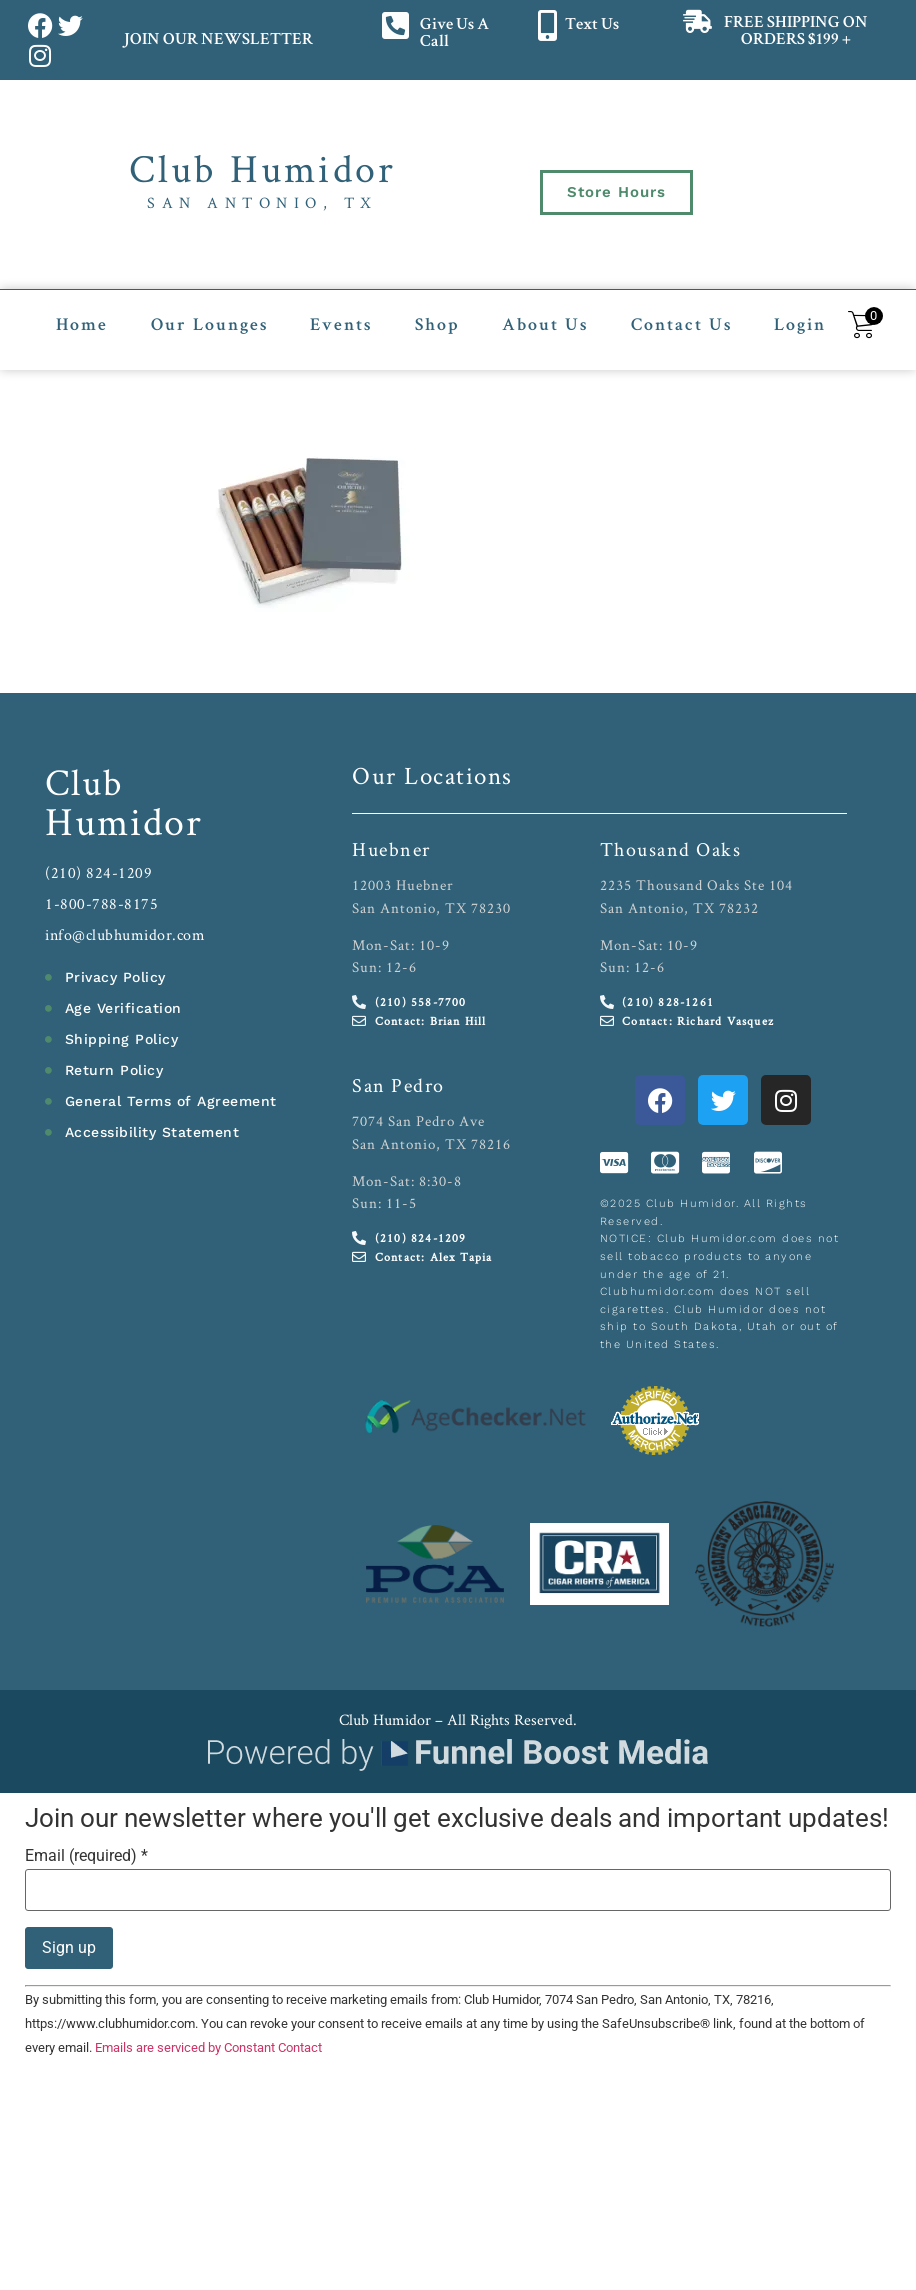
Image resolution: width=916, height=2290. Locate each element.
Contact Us (681, 326)
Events (341, 326)
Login (800, 326)
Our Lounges (209, 326)
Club (84, 781)
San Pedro (398, 1085)
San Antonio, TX (262, 202)
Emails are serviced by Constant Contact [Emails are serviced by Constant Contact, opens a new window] (208, 2047)
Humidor (124, 821)
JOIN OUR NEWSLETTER (217, 40)
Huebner (391, 849)
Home (82, 326)
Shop (437, 326)
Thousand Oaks (671, 849)
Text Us (592, 25)
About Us (545, 326)
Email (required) (86, 1856)
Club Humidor (262, 168)
